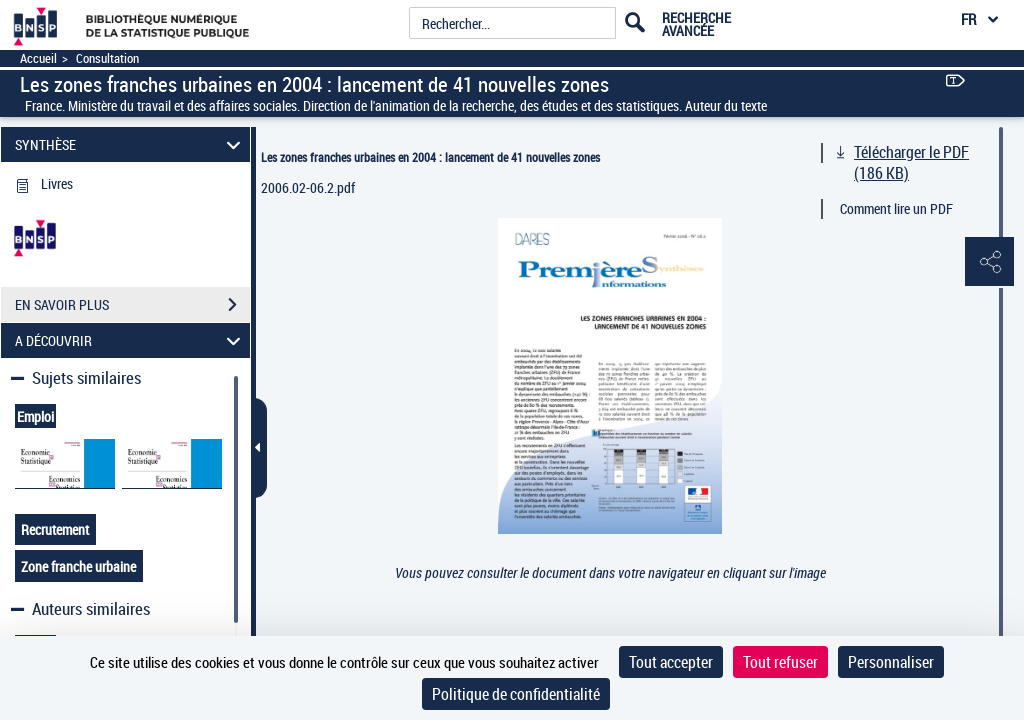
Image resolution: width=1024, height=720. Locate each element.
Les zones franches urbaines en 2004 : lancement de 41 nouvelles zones (430, 157)
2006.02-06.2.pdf (308, 187)
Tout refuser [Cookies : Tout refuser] (780, 662)
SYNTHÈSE (131, 144)
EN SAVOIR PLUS (132, 305)
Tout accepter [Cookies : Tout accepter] (671, 662)
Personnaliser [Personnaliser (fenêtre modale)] (891, 662)
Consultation (107, 58)
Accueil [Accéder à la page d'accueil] (38, 58)
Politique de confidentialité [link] (516, 694)
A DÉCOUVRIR (131, 340)
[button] (989, 263)
